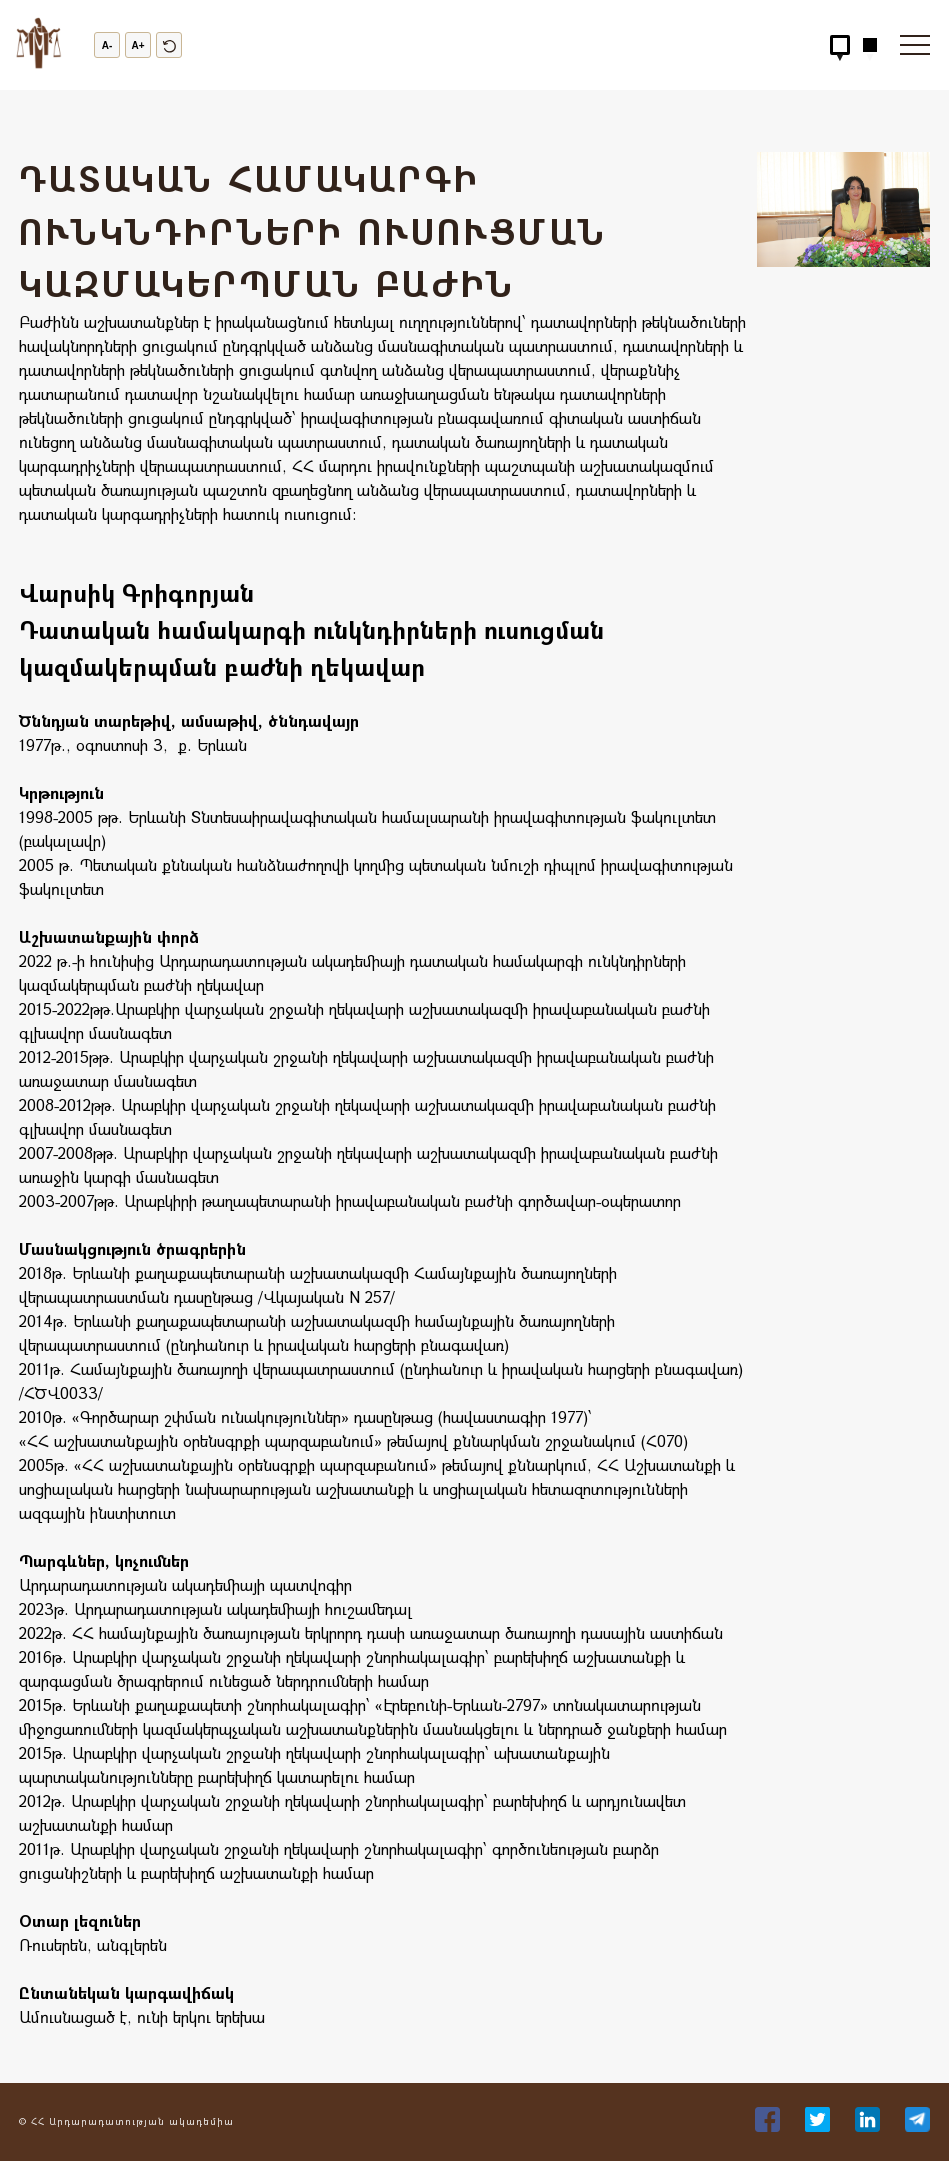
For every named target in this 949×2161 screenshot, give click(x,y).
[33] (770, 2125)
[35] (870, 2125)
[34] (820, 2125)
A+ (137, 45)
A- (107, 45)
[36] (917, 2125)
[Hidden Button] (840, 45)
